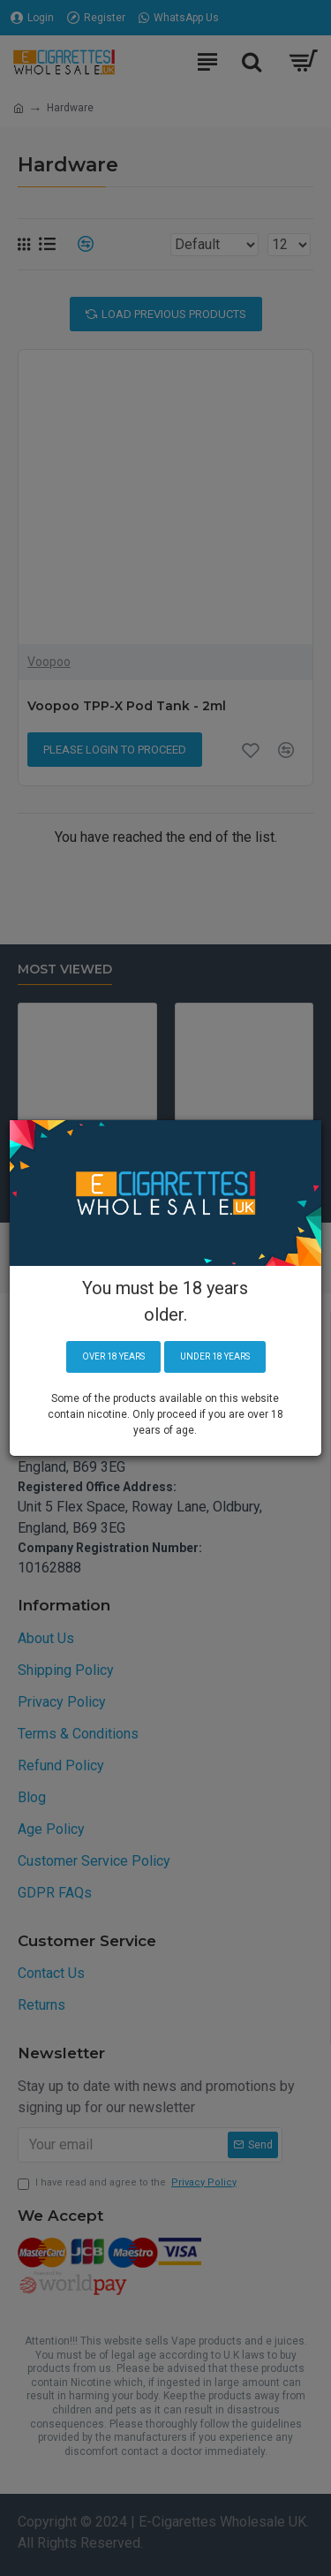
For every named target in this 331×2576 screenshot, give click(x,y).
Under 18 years (215, 1356)
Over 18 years (113, 1356)
